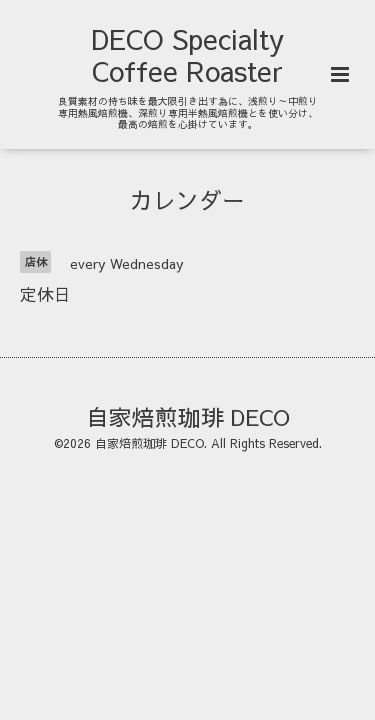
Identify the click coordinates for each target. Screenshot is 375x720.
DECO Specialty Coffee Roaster (187, 54)
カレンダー (187, 199)
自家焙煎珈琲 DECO (188, 415)
